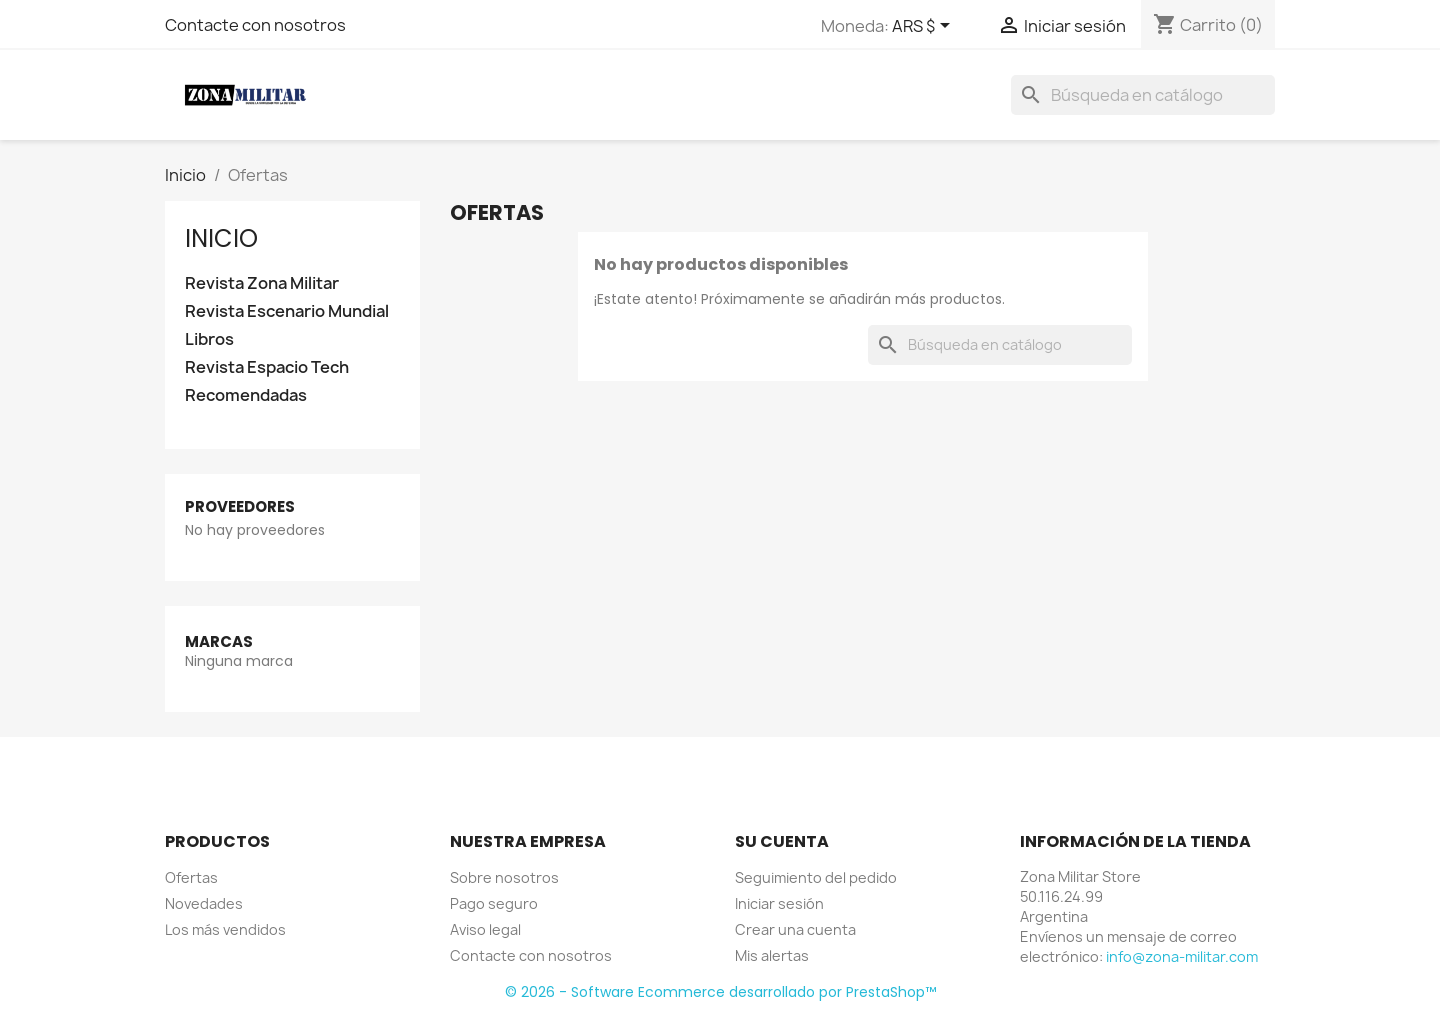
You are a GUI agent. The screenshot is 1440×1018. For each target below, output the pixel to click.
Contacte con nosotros (255, 25)
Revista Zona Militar (262, 283)
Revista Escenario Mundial (287, 311)
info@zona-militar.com (1182, 956)
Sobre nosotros (504, 877)
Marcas (219, 641)
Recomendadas (246, 395)
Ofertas (191, 877)
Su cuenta (782, 841)
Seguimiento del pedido (816, 877)
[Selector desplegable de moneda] (924, 27)
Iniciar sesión (779, 903)
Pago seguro (494, 903)
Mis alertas (772, 955)
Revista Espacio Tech (267, 367)
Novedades (204, 903)
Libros (209, 339)
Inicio (221, 238)
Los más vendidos (225, 929)
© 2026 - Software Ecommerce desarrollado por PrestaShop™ (720, 992)
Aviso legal (485, 929)
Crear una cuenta (795, 929)
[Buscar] (1143, 95)
